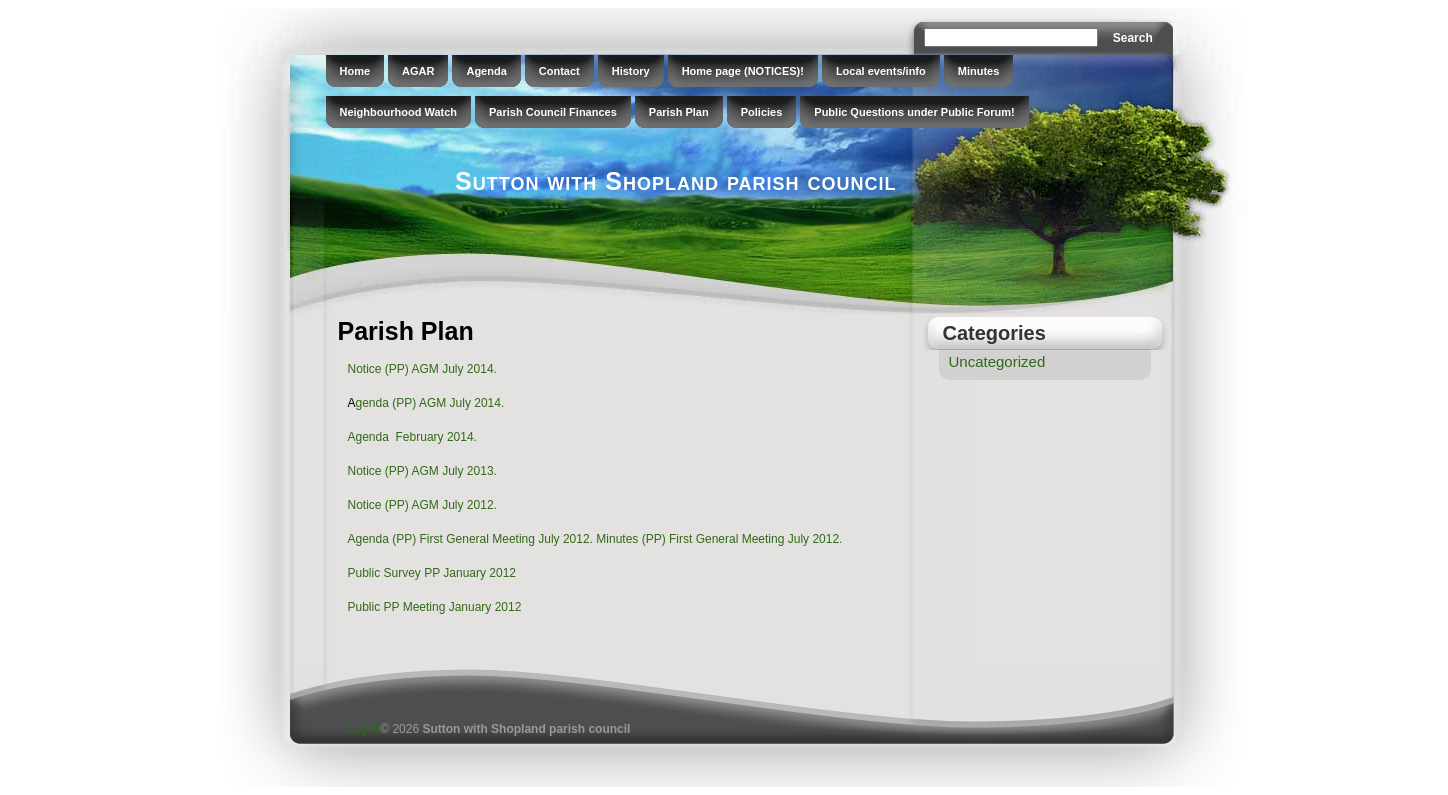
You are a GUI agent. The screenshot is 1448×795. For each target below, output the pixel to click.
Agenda (486, 71)
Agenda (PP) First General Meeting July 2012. (470, 539)
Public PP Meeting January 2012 (435, 607)
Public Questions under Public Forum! (914, 112)
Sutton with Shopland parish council (675, 181)
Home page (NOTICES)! (743, 71)
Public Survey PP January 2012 (432, 573)
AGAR (418, 71)
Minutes (979, 71)
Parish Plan (679, 112)
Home (355, 71)
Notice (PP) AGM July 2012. (422, 505)
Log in (364, 729)
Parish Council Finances (553, 112)
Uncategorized (997, 361)
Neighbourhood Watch (399, 112)
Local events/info (881, 71)
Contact (559, 71)
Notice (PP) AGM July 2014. (422, 369)
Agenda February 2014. (412, 437)
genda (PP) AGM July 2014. (430, 403)
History (631, 71)
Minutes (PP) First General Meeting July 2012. (719, 539)
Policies (762, 112)
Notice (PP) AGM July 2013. (422, 471)
